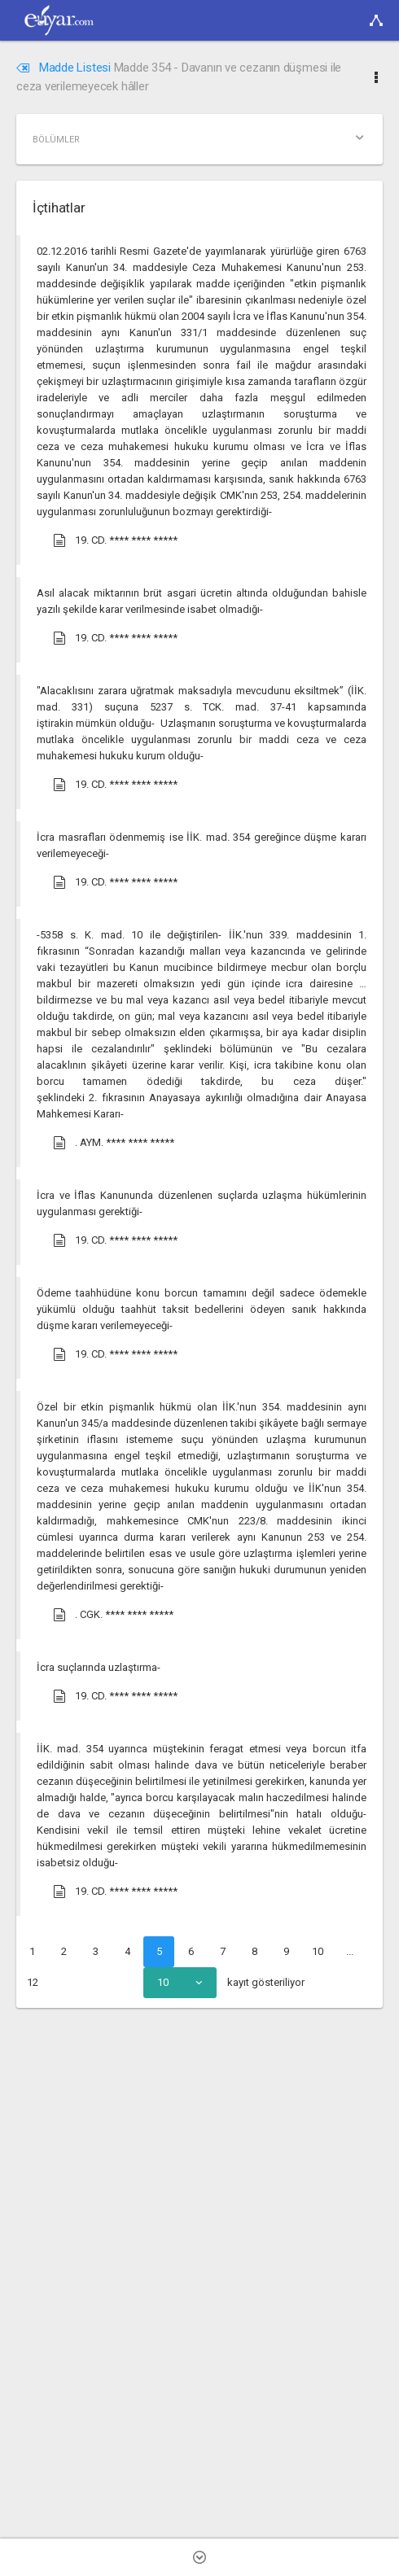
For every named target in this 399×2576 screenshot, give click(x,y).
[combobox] (180, 1982)
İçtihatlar (59, 207)
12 (32, 1982)
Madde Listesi (65, 67)
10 (317, 1951)
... (349, 1951)
